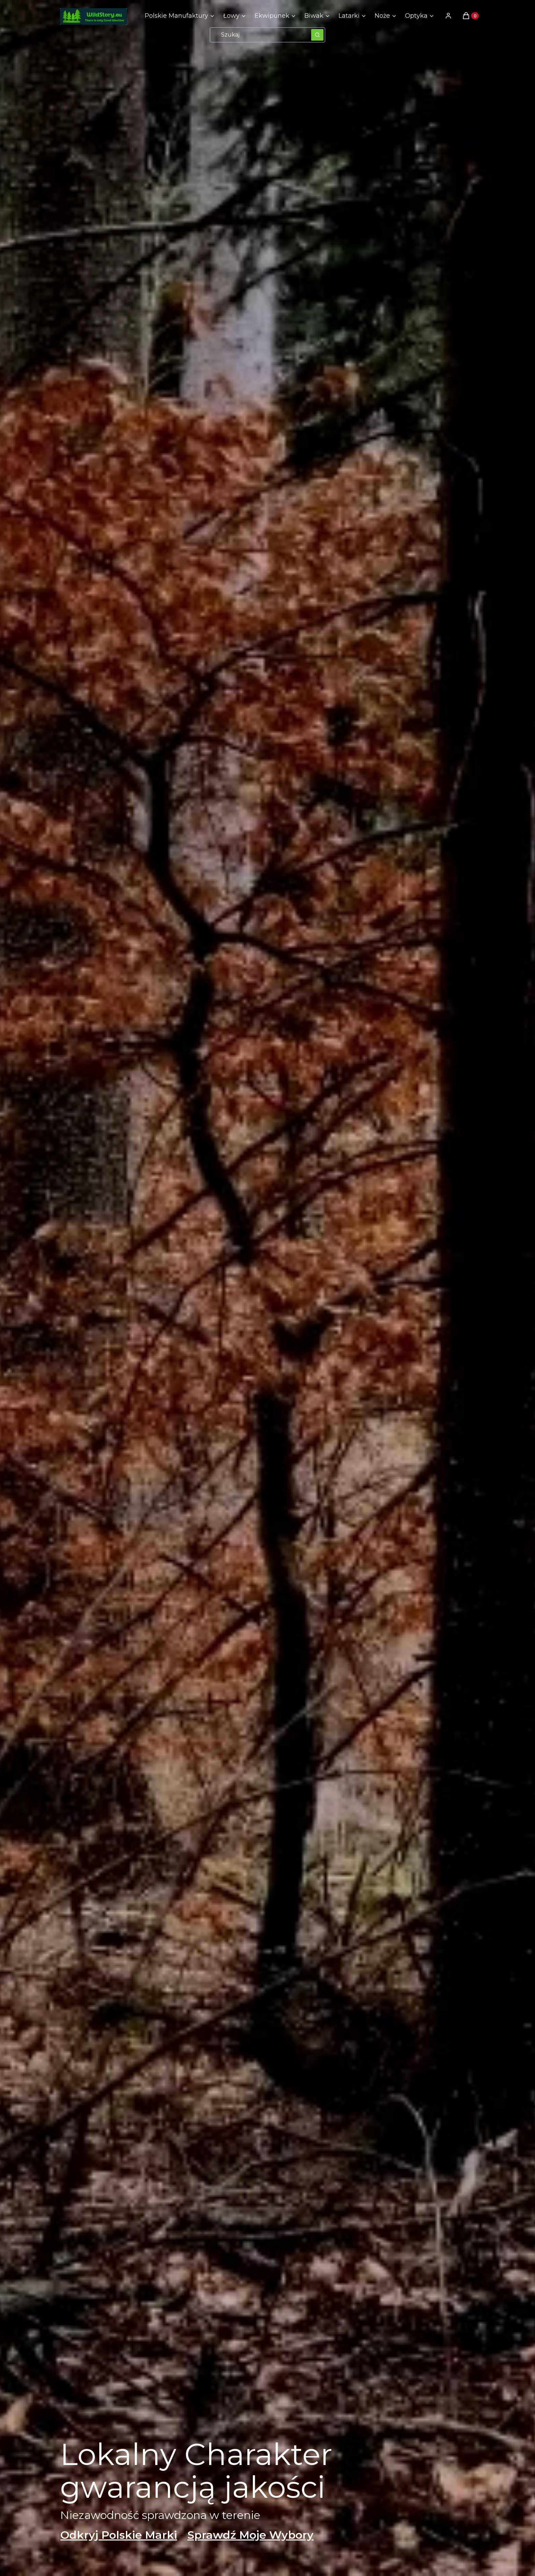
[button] (317, 35)
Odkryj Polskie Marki (118, 2535)
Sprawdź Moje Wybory (250, 2535)
